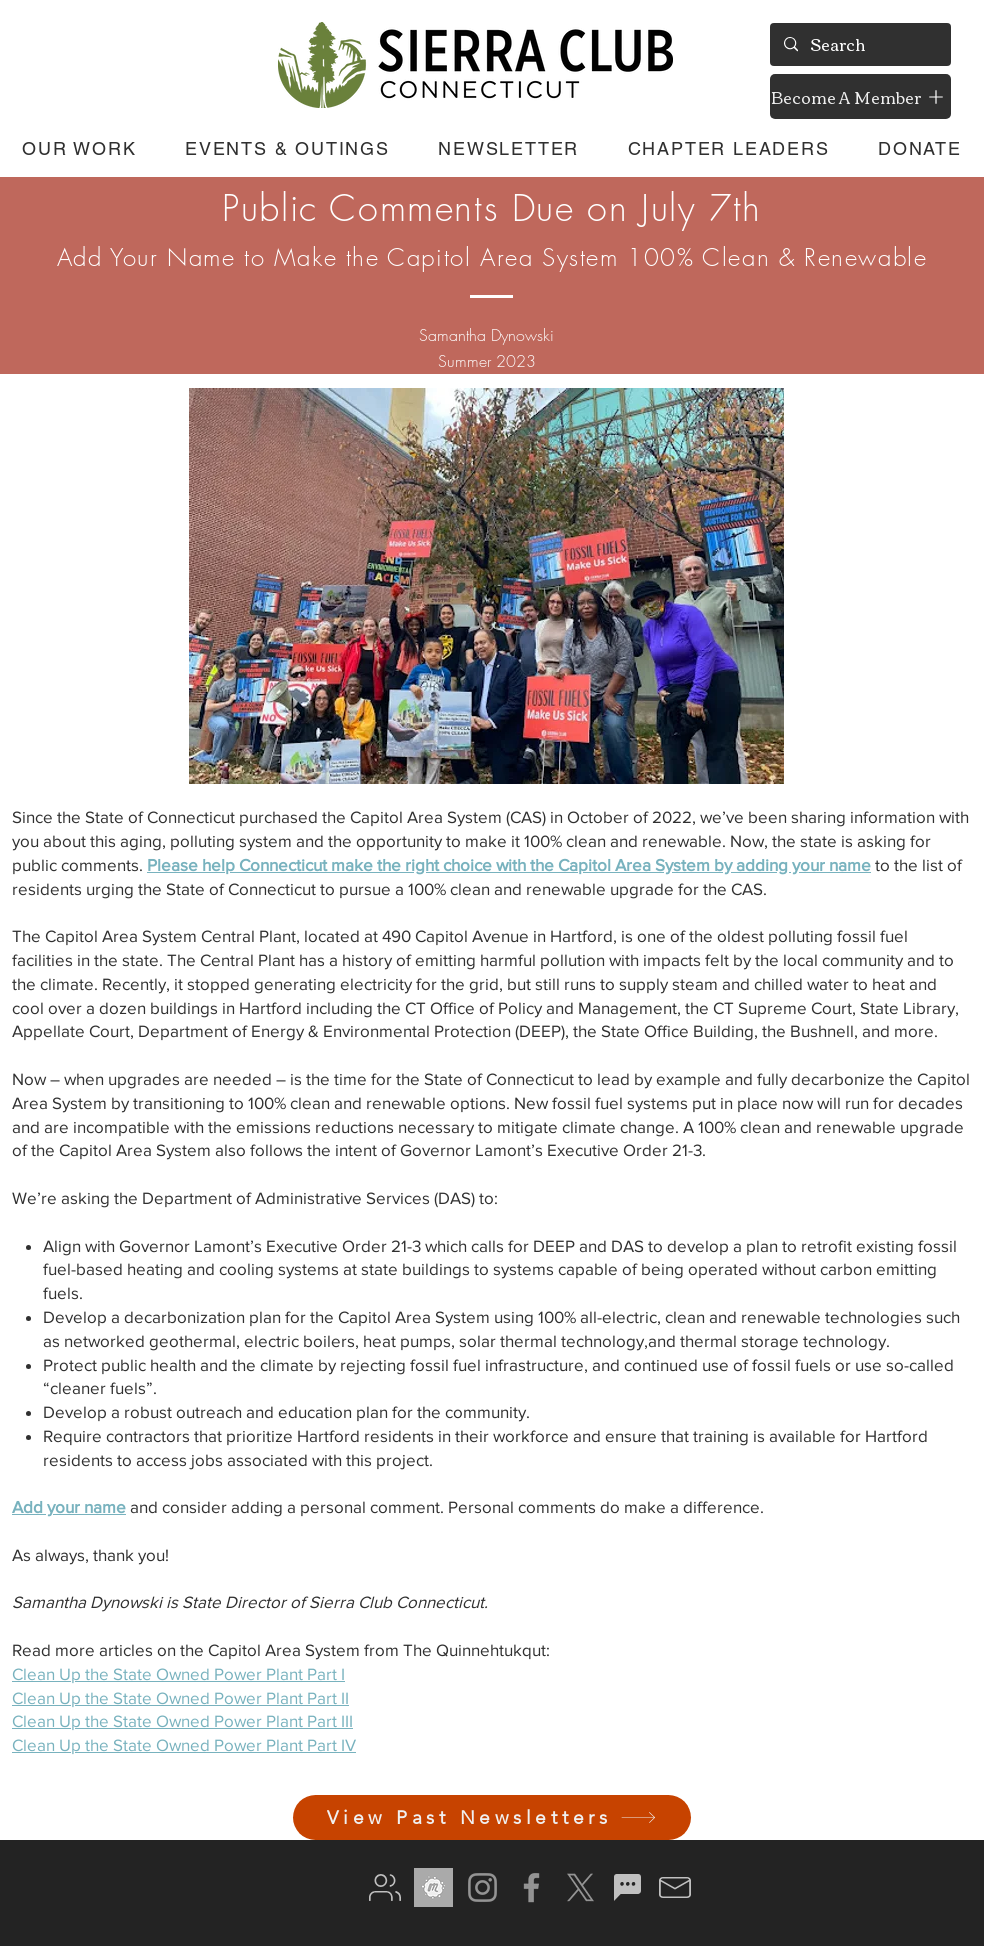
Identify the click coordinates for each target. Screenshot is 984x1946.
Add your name (69, 1506)
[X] (580, 1887)
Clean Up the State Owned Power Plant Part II (180, 1697)
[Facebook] (531, 1887)
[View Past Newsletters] (492, 1817)
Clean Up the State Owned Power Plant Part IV (184, 1744)
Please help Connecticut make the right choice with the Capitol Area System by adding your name (509, 864)
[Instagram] (482, 1887)
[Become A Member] (860, 96)
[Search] (859, 44)
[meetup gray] (433, 1887)
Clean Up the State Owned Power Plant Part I (178, 1673)
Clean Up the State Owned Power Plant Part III (182, 1720)
